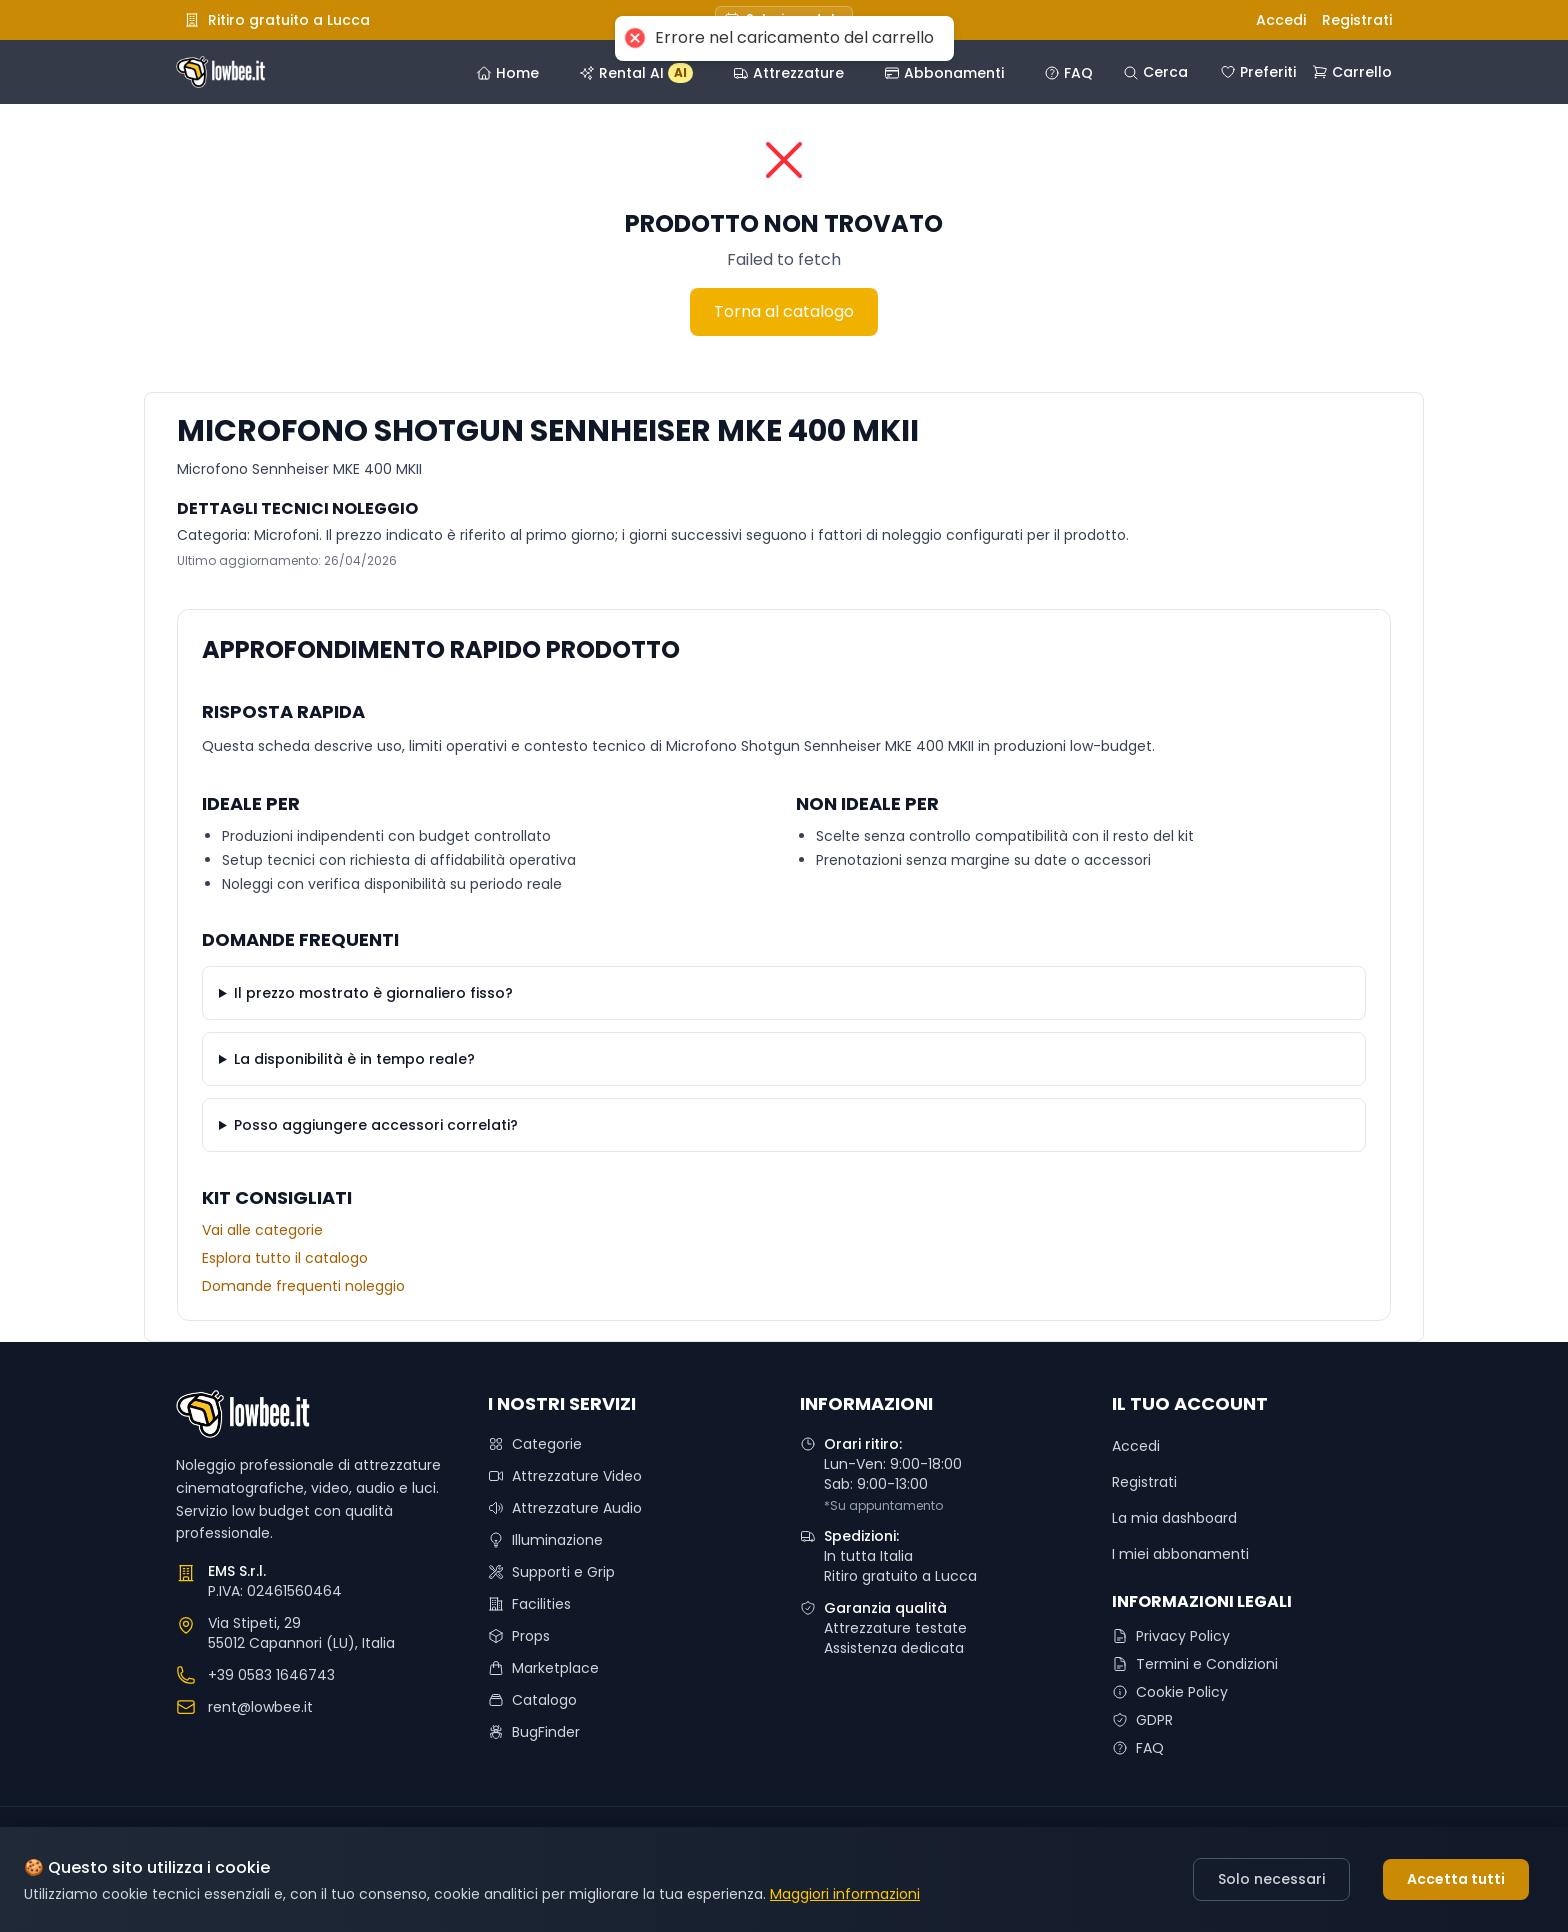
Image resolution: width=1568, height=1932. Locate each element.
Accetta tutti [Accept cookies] (1456, 1879)
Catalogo (532, 1700)
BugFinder (534, 1732)
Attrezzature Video (565, 1476)
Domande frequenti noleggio (303, 1286)
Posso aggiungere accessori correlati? (376, 1125)
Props (519, 1636)
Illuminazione (545, 1540)
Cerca (1155, 72)
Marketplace (543, 1668)
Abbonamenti (944, 73)
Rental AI (636, 73)
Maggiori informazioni (845, 1894)
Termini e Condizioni (1195, 1664)
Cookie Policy (1170, 1692)
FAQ (1068, 73)
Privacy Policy (1171, 1636)
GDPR (1142, 1720)
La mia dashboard (1174, 1518)
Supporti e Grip (551, 1572)
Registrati (1357, 20)
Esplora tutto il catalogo (285, 1258)
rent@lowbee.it (260, 1707)
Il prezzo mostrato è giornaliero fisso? (373, 993)
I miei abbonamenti (1180, 1554)
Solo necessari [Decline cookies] (1271, 1879)
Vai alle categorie (262, 1230)
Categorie (535, 1444)
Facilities (529, 1604)
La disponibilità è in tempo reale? (354, 1059)
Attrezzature (788, 73)
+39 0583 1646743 (271, 1675)
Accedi (1281, 20)
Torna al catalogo (784, 311)
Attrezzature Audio (565, 1508)
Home (507, 73)
